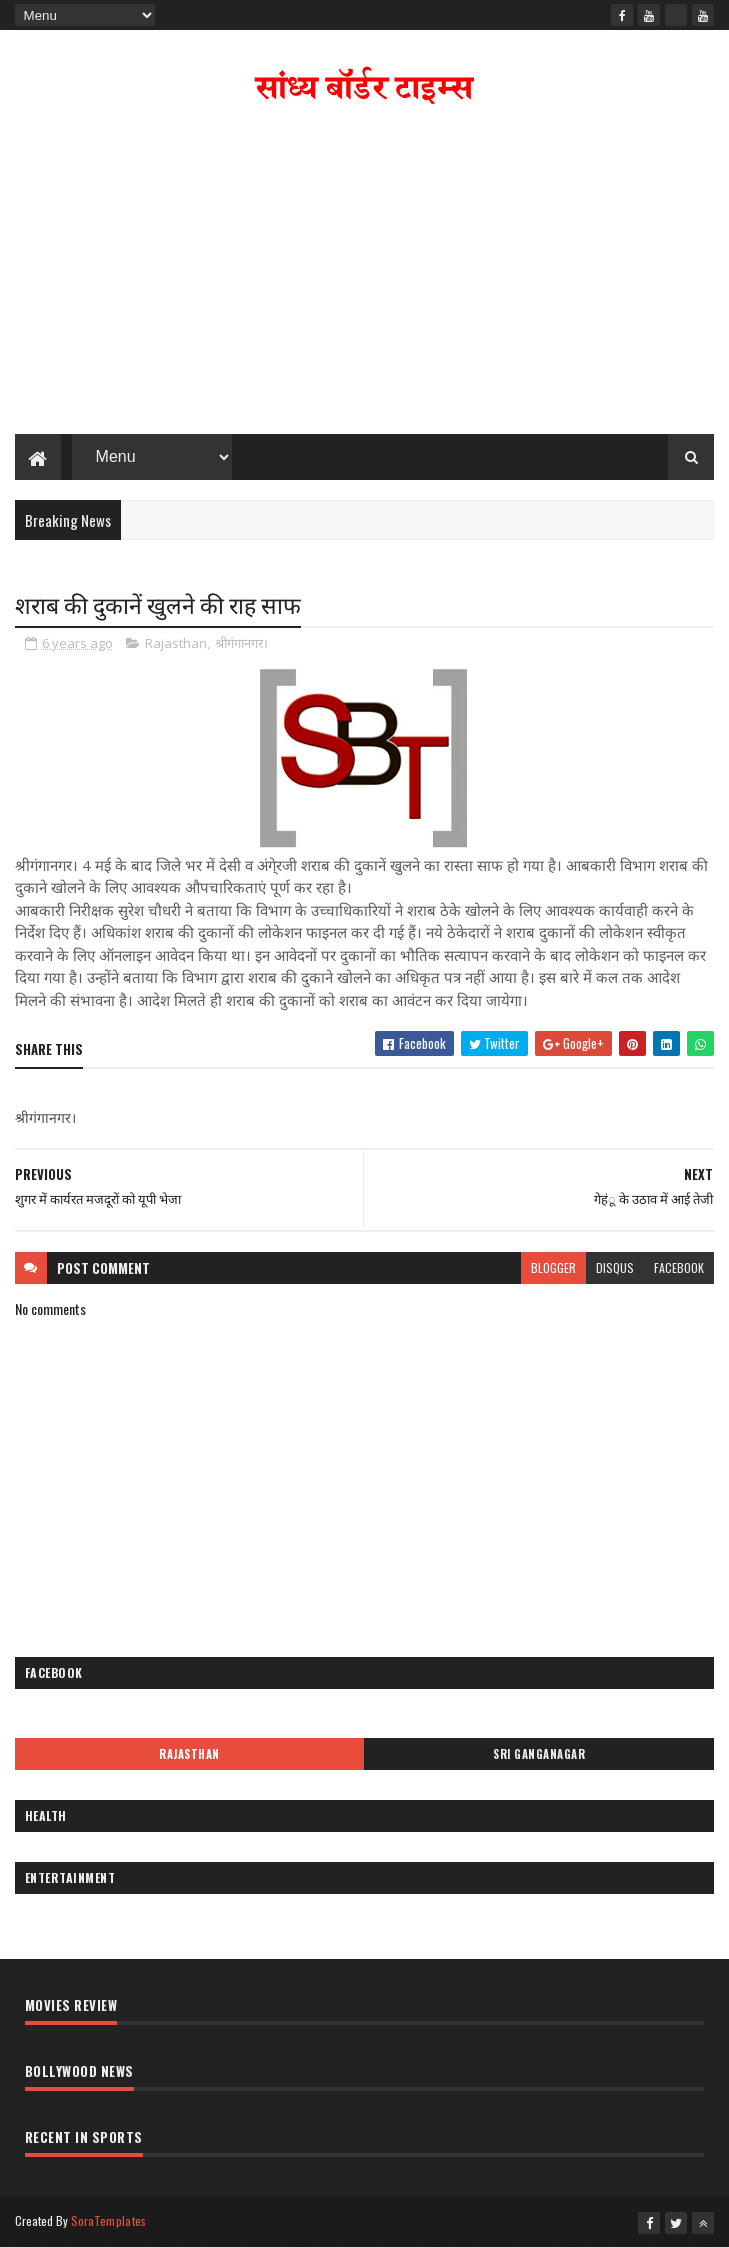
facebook (679, 1267)
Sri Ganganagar (539, 1754)
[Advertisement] (365, 274)
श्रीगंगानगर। (241, 643)
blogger (553, 1267)
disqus (615, 1267)
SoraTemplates (109, 2220)
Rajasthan (176, 643)
